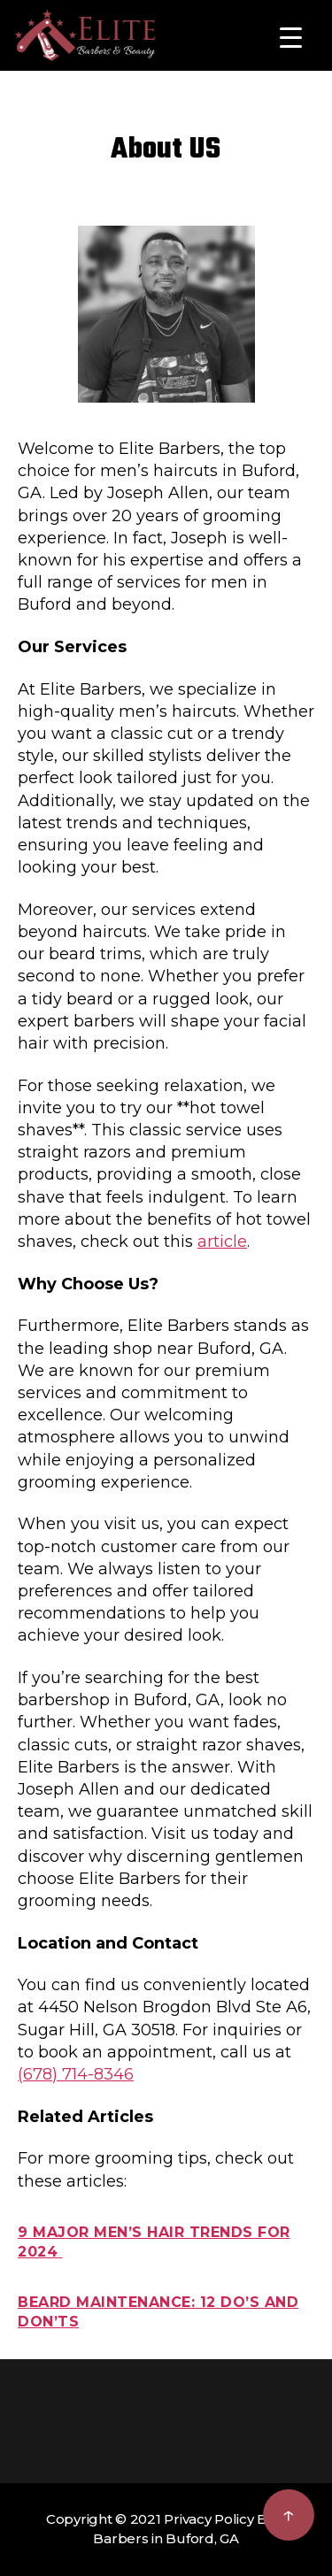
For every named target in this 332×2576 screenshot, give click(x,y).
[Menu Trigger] (290, 37)
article (222, 1241)
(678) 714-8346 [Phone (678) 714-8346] (76, 2074)
